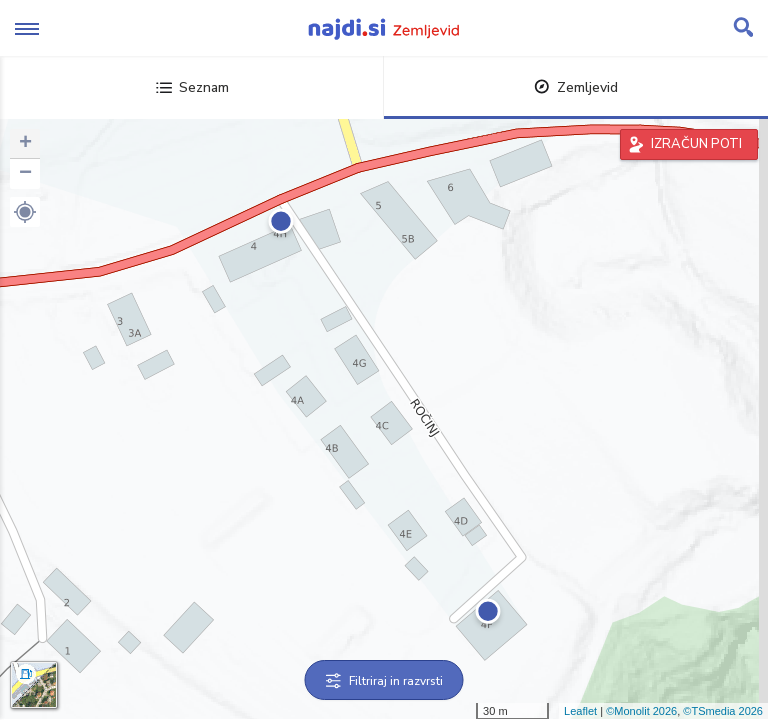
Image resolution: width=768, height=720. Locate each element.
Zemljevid (576, 87)
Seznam (192, 87)
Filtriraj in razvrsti (384, 681)
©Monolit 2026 (641, 711)
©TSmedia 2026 (723, 711)
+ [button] (25, 144)
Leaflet (580, 711)
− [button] (25, 174)
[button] (25, 212)
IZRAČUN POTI (696, 144)
